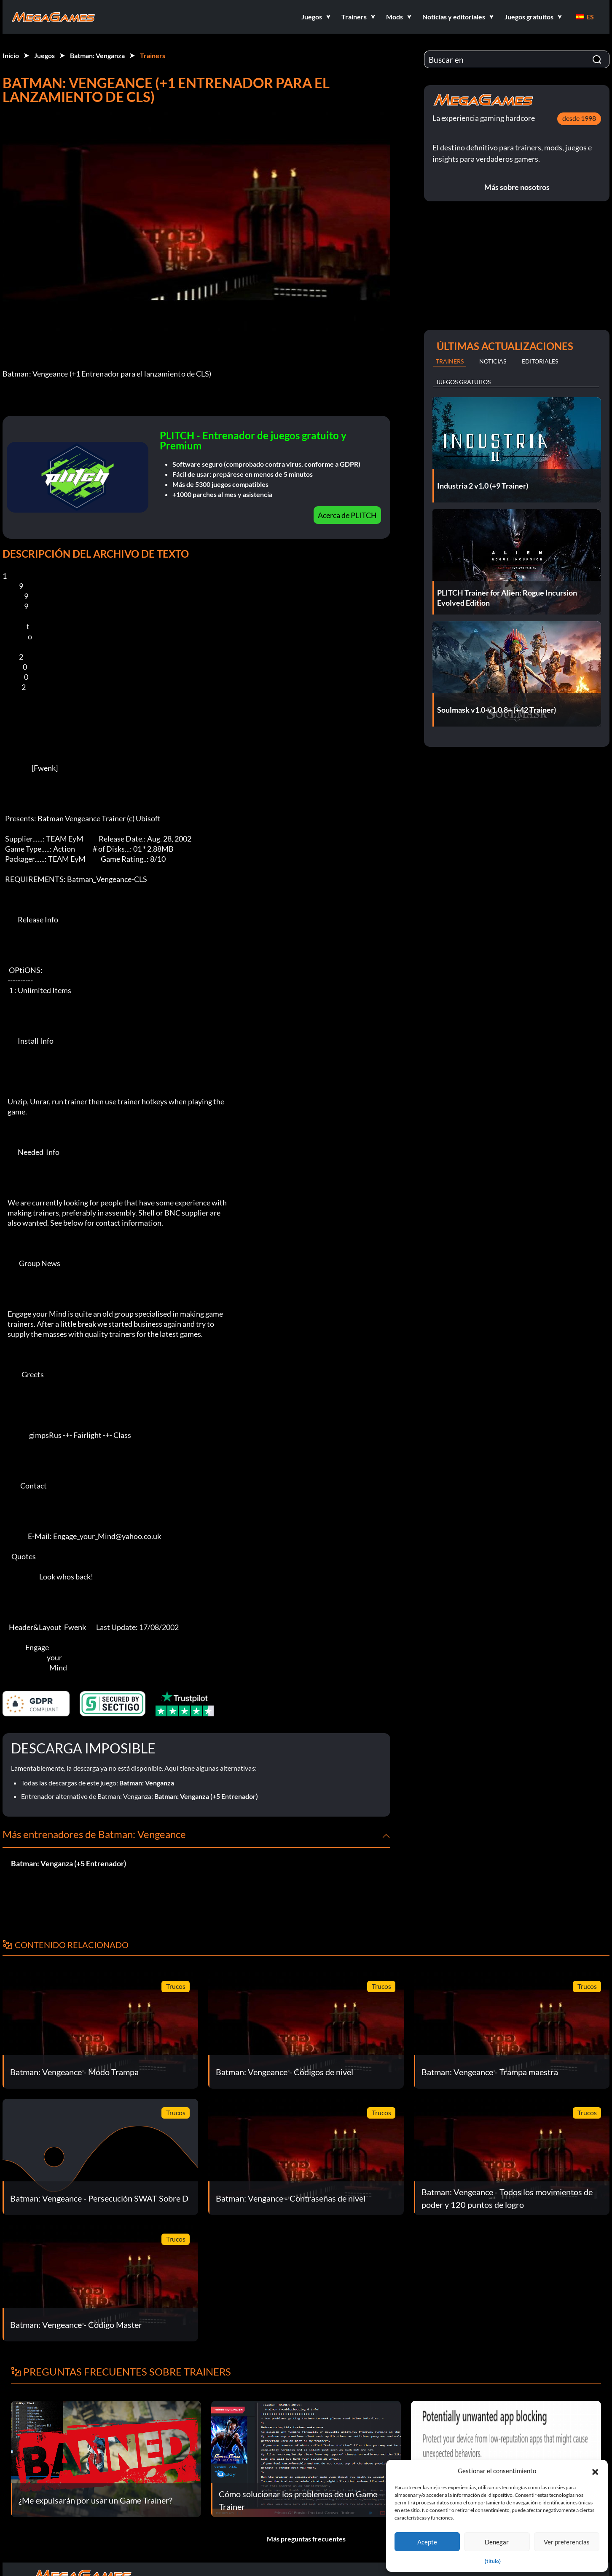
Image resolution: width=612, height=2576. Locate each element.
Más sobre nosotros (517, 187)
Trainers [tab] (450, 361)
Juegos (44, 55)
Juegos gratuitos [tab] (463, 381)
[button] (595, 2470)
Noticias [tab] (492, 361)
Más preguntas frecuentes (306, 2539)
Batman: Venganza (97, 55)
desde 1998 (579, 118)
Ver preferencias (567, 2542)
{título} (493, 2561)
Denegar (497, 2542)
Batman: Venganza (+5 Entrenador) (206, 1796)
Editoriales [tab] (540, 361)
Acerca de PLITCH (347, 515)
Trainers (152, 55)
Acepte (427, 2542)
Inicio (11, 55)
